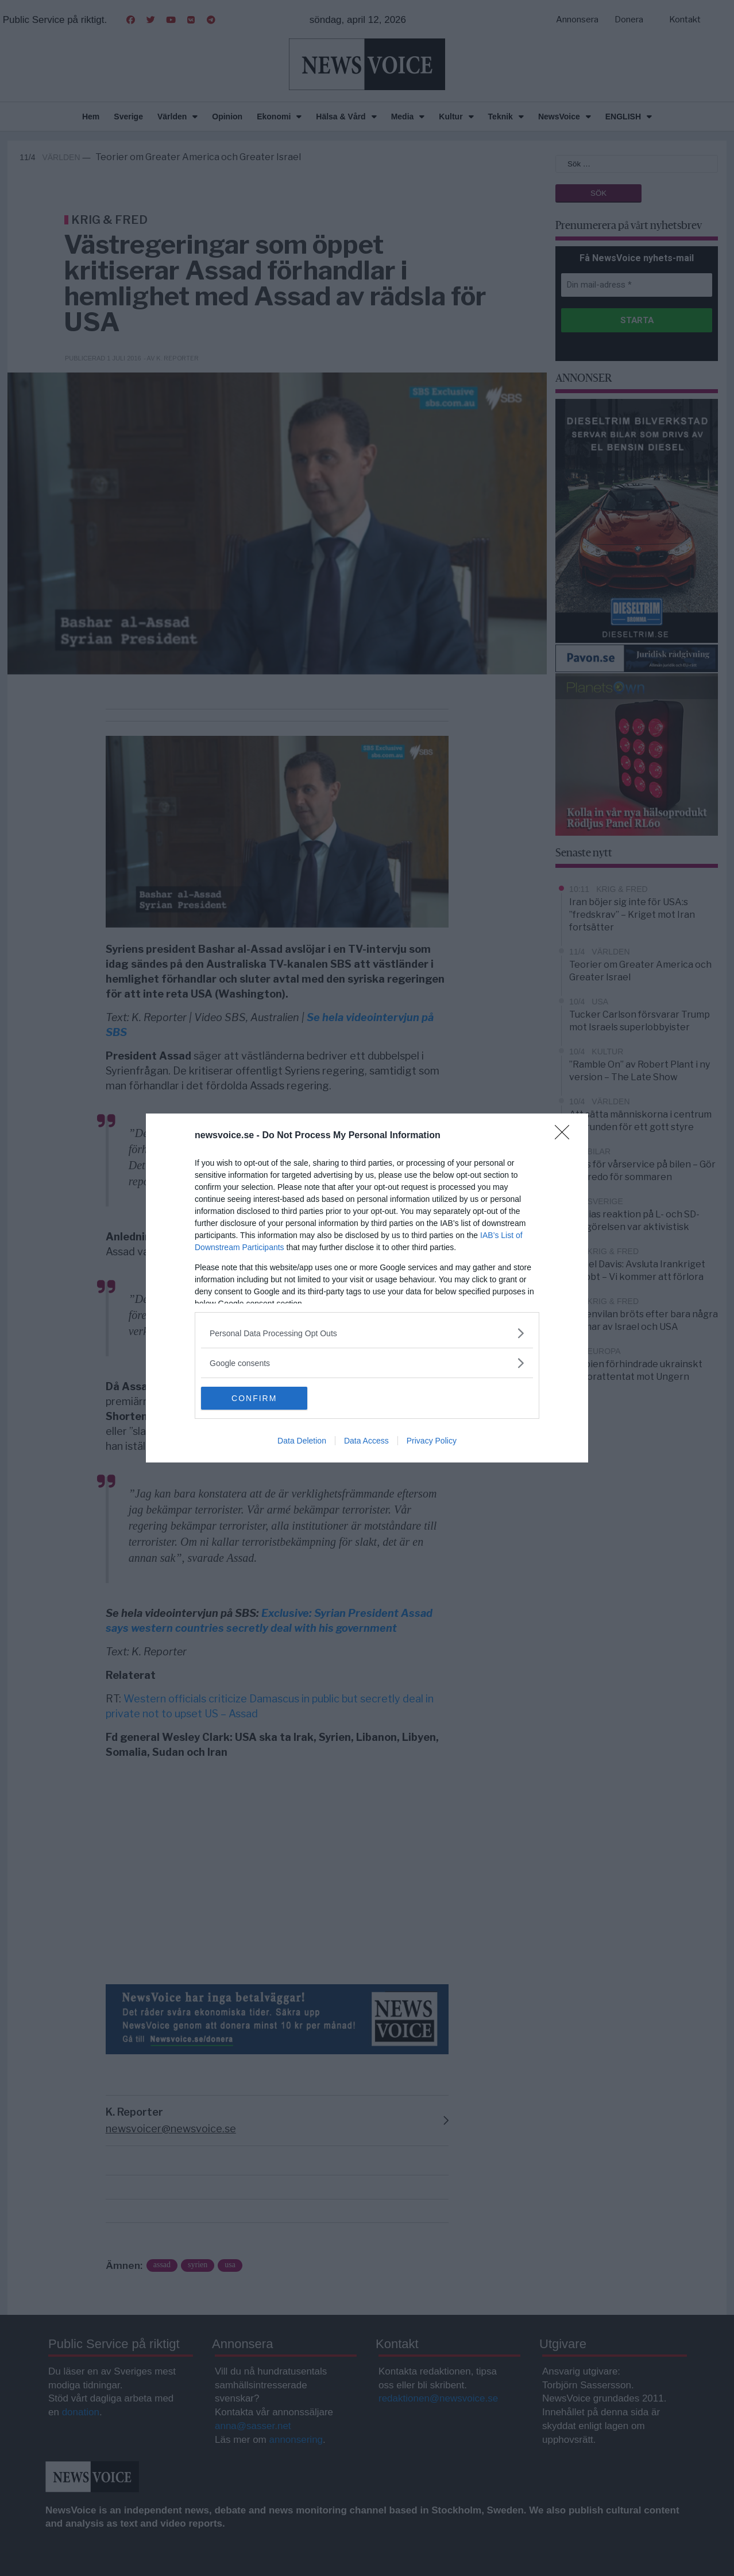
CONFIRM (255, 1398)
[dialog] (367, 1288)
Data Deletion (301, 1440)
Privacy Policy (432, 1440)
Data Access (366, 1440)
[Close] (566, 1136)
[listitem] (367, 1333)
